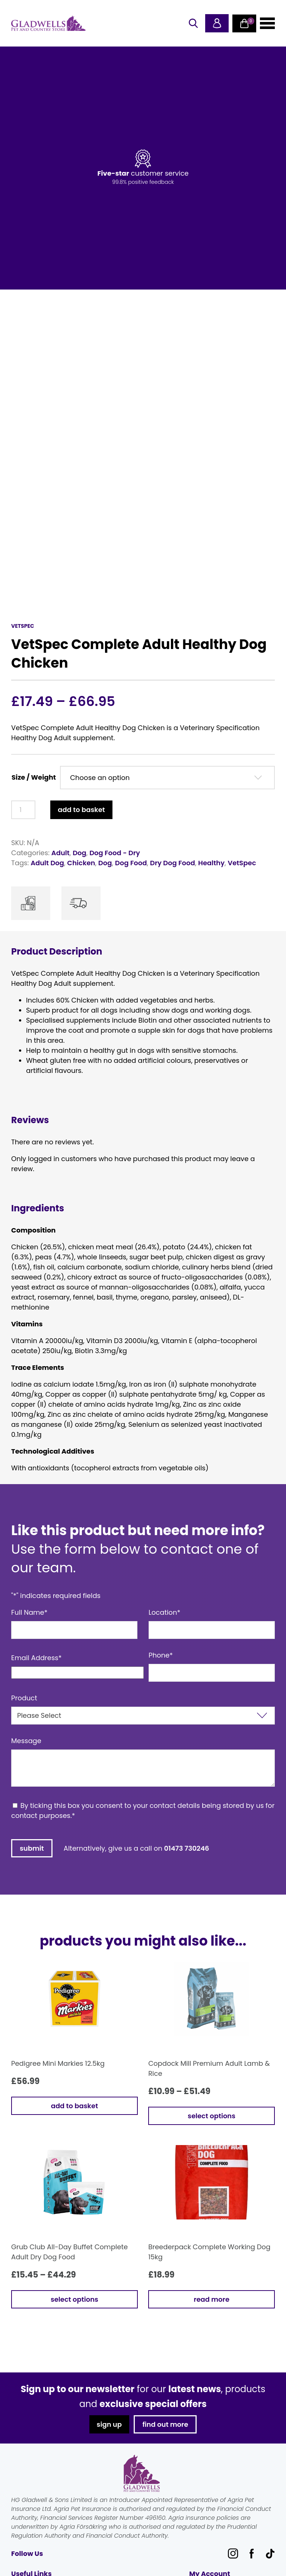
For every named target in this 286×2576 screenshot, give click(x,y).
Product (24, 1698)
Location (164, 1612)
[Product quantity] (23, 809)
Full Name (29, 1612)
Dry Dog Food (172, 862)
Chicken (81, 862)
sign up (108, 2424)
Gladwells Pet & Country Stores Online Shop (48, 23)
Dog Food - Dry (114, 852)
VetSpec (242, 862)
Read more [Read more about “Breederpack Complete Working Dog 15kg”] (211, 2299)
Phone (161, 1655)
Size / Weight (34, 777)
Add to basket (81, 809)
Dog (79, 852)
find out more (166, 2424)
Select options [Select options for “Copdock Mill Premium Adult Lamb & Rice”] (211, 2115)
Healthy (211, 862)
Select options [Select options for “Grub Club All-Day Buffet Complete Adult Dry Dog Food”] (74, 2299)
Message (26, 1740)
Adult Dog (47, 862)
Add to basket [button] (74, 2105)
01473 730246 (186, 1848)
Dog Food (131, 862)
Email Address (36, 1657)
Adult (60, 852)
